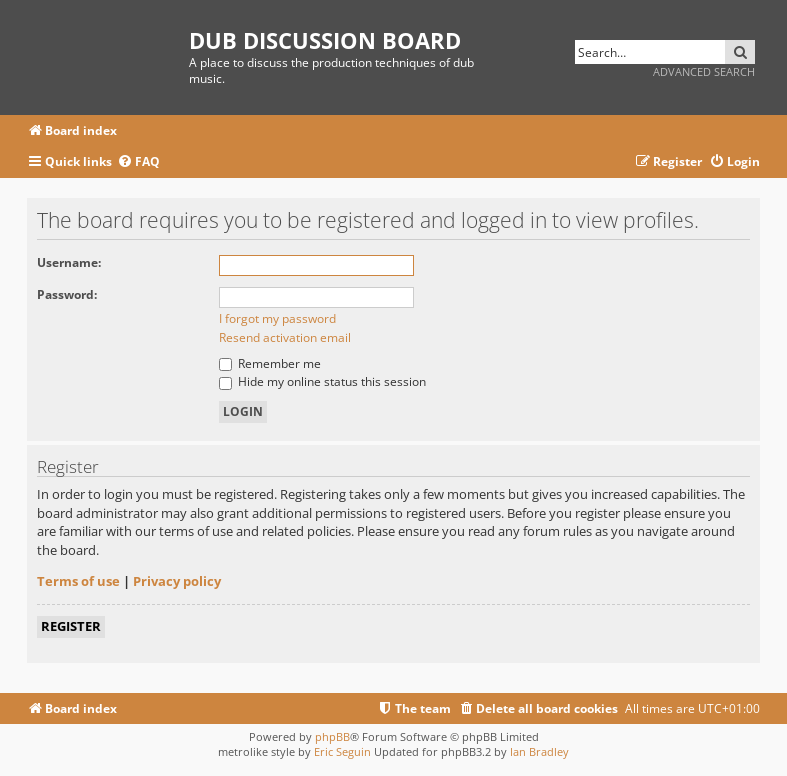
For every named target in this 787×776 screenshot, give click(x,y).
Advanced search (704, 71)
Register (71, 626)
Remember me (270, 363)
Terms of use (78, 581)
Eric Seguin (342, 751)
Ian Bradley (539, 751)
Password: (67, 294)
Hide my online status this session (322, 381)
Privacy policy (177, 581)
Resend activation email (285, 337)
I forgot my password (277, 318)
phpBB (332, 736)
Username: (69, 262)
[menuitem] (138, 162)
